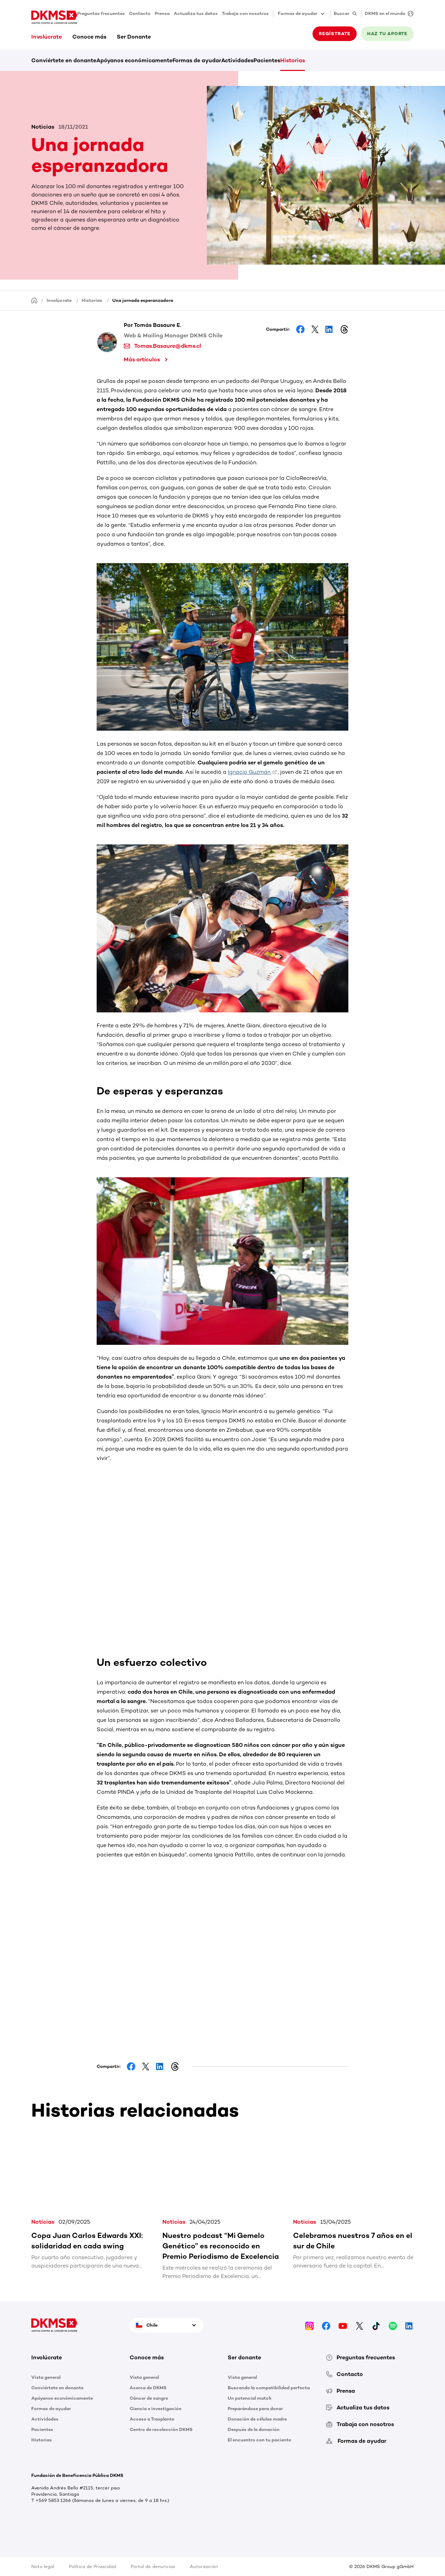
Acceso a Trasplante (152, 2419)
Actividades (237, 60)
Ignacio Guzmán (249, 772)
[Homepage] (34, 300)
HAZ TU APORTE (387, 33)
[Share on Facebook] (300, 329)
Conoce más (89, 36)
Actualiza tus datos (196, 13)
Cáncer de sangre (149, 2398)
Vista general (45, 2377)
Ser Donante (134, 36)
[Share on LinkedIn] (329, 329)
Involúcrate (46, 36)
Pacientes (266, 60)
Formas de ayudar (196, 60)
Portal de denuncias (153, 2566)
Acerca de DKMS (148, 2387)
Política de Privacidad (92, 2566)
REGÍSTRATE (334, 33)
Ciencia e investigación (155, 2408)
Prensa (162, 13)
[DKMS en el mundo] (387, 13)
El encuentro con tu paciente (259, 2439)
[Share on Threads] (344, 329)
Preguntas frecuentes (101, 13)
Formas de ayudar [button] (302, 14)
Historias (292, 60)
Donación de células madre (257, 2419)
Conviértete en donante (63, 60)
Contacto (140, 13)
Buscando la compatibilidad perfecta (269, 2387)
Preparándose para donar (255, 2408)
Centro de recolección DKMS (161, 2429)
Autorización (204, 2566)
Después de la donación (254, 2429)
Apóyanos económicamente (134, 60)
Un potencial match (250, 2398)
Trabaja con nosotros (245, 13)
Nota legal (42, 2566)
